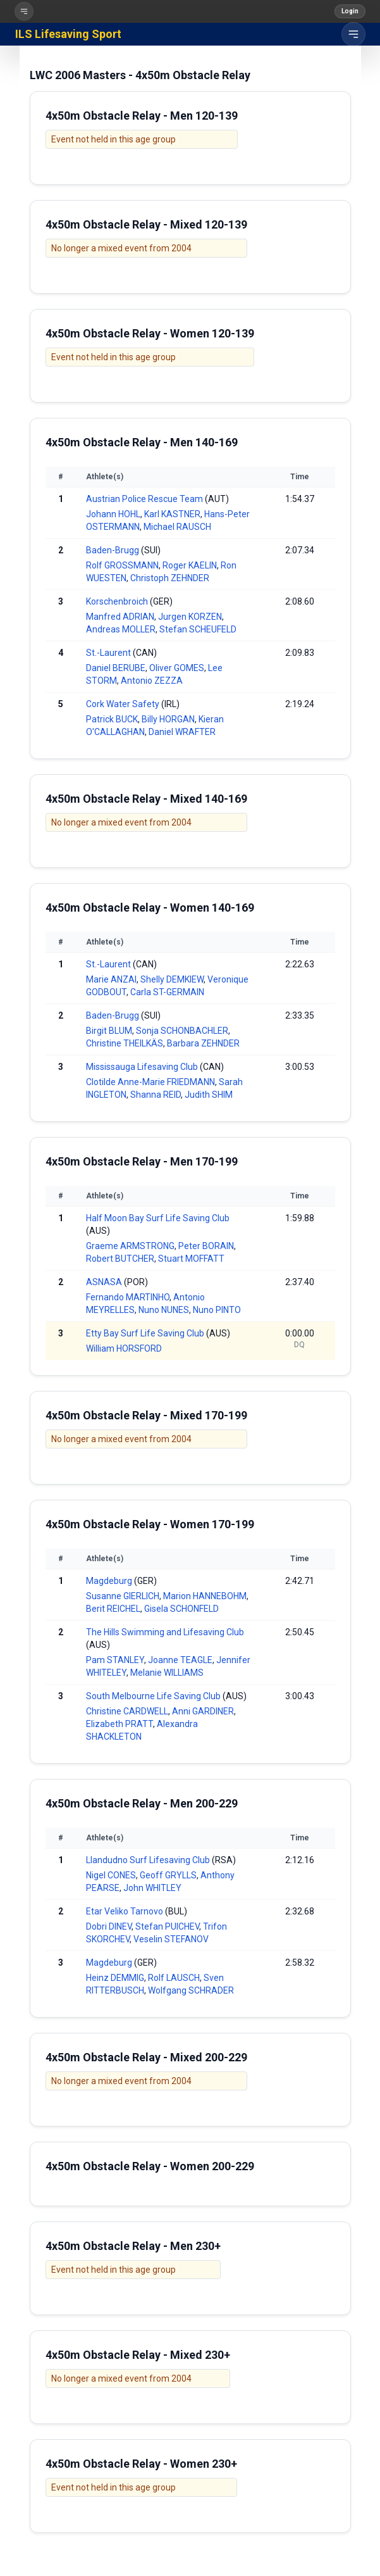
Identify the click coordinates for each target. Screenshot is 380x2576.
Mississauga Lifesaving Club (142, 1067)
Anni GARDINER (203, 1711)
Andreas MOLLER (121, 629)
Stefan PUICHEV (167, 1926)
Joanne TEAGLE (180, 1660)
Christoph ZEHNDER (169, 578)
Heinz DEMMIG (115, 1978)
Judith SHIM (209, 1095)
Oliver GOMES (176, 668)
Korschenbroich (117, 601)
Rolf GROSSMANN (122, 565)
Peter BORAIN (206, 1246)
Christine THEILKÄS (124, 1043)
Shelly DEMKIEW (172, 979)
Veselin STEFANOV (171, 1939)
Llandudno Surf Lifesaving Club (148, 1860)
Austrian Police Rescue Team (144, 499)
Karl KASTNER (172, 514)
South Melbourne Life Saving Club (153, 1696)
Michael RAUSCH (177, 527)
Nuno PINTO (217, 1310)
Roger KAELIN (189, 565)
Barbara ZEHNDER (203, 1043)
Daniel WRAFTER (182, 732)
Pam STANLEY (115, 1660)
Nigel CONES (111, 1875)
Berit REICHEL (113, 1609)
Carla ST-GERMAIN (167, 992)
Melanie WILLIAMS (167, 1673)
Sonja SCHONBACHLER (182, 1031)
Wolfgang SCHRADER (191, 1990)
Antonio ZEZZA (152, 680)
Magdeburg (109, 1581)
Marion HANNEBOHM (205, 1596)
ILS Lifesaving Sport (68, 34)
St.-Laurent (108, 653)
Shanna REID (155, 1095)
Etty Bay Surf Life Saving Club (145, 1333)
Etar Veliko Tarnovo (124, 1911)
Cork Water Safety (122, 704)
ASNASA (104, 1282)
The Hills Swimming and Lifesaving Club (165, 1632)
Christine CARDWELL (127, 1711)
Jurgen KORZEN (190, 617)
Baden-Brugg (112, 550)
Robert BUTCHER (120, 1258)
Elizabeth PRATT (119, 1724)
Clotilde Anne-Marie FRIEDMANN (150, 1082)
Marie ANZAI (111, 979)
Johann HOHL (113, 514)
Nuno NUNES (163, 1310)
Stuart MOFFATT (191, 1258)
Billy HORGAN (168, 719)
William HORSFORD (124, 1348)
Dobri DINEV (109, 1926)
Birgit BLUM (109, 1031)
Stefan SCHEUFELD (197, 629)
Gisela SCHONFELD (181, 1609)
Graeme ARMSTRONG (130, 1246)
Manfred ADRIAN (120, 617)
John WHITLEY (152, 1888)
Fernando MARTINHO (127, 1297)
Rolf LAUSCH (174, 1978)
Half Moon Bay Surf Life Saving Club (158, 1218)
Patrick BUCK (112, 719)
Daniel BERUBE (115, 668)
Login (350, 11)
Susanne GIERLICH (122, 1596)
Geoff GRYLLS (168, 1875)
